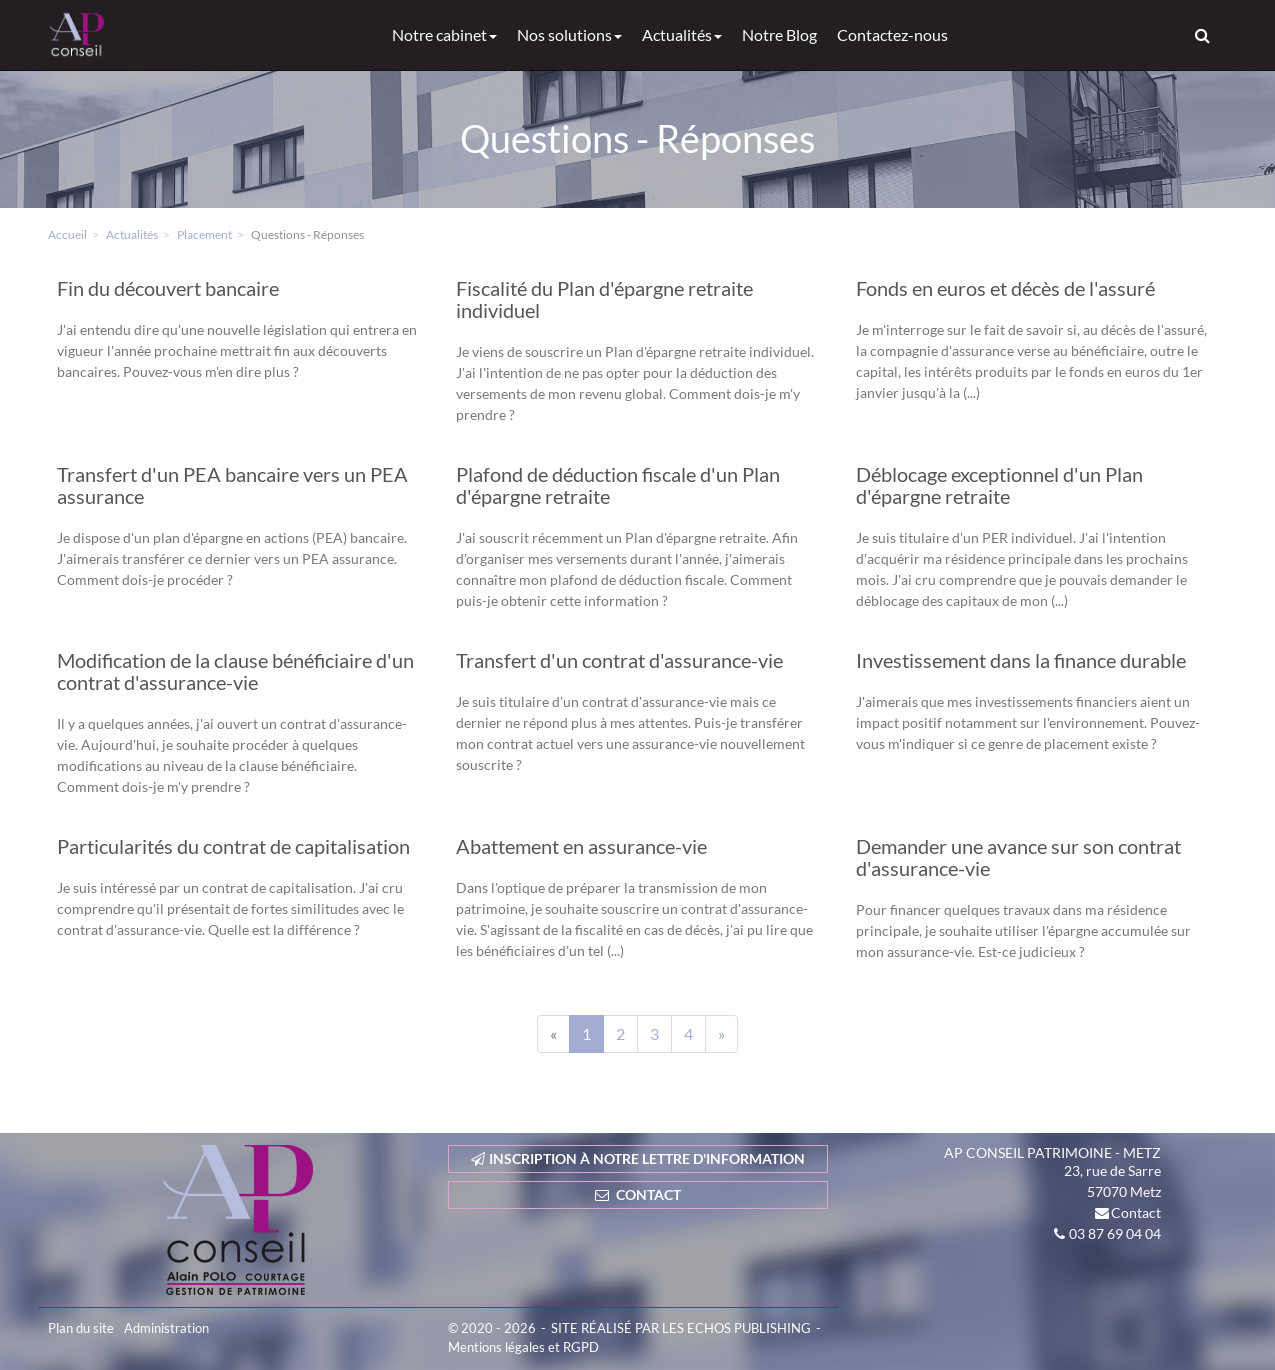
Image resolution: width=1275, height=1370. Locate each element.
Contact (1136, 1212)
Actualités (682, 34)
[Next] (721, 1034)
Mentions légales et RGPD (523, 1347)
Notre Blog (779, 34)
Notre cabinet (444, 34)
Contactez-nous (892, 34)
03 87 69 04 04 (1115, 1233)
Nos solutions (569, 34)
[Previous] (553, 1034)
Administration (166, 1328)
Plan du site (81, 1328)
